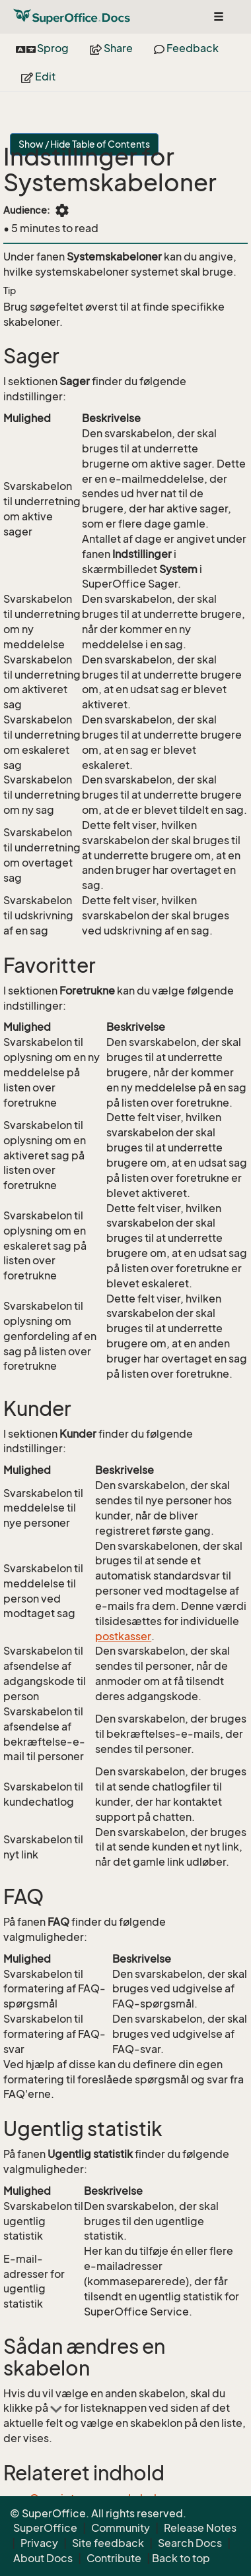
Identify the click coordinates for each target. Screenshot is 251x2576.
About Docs (43, 2558)
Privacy (39, 2543)
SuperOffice (45, 2527)
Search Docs (190, 2543)
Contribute (114, 2558)
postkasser (123, 1636)
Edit (38, 76)
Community (120, 2527)
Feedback (186, 48)
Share (111, 48)
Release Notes (200, 2527)
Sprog (42, 48)
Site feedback (108, 2543)
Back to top (181, 2558)
